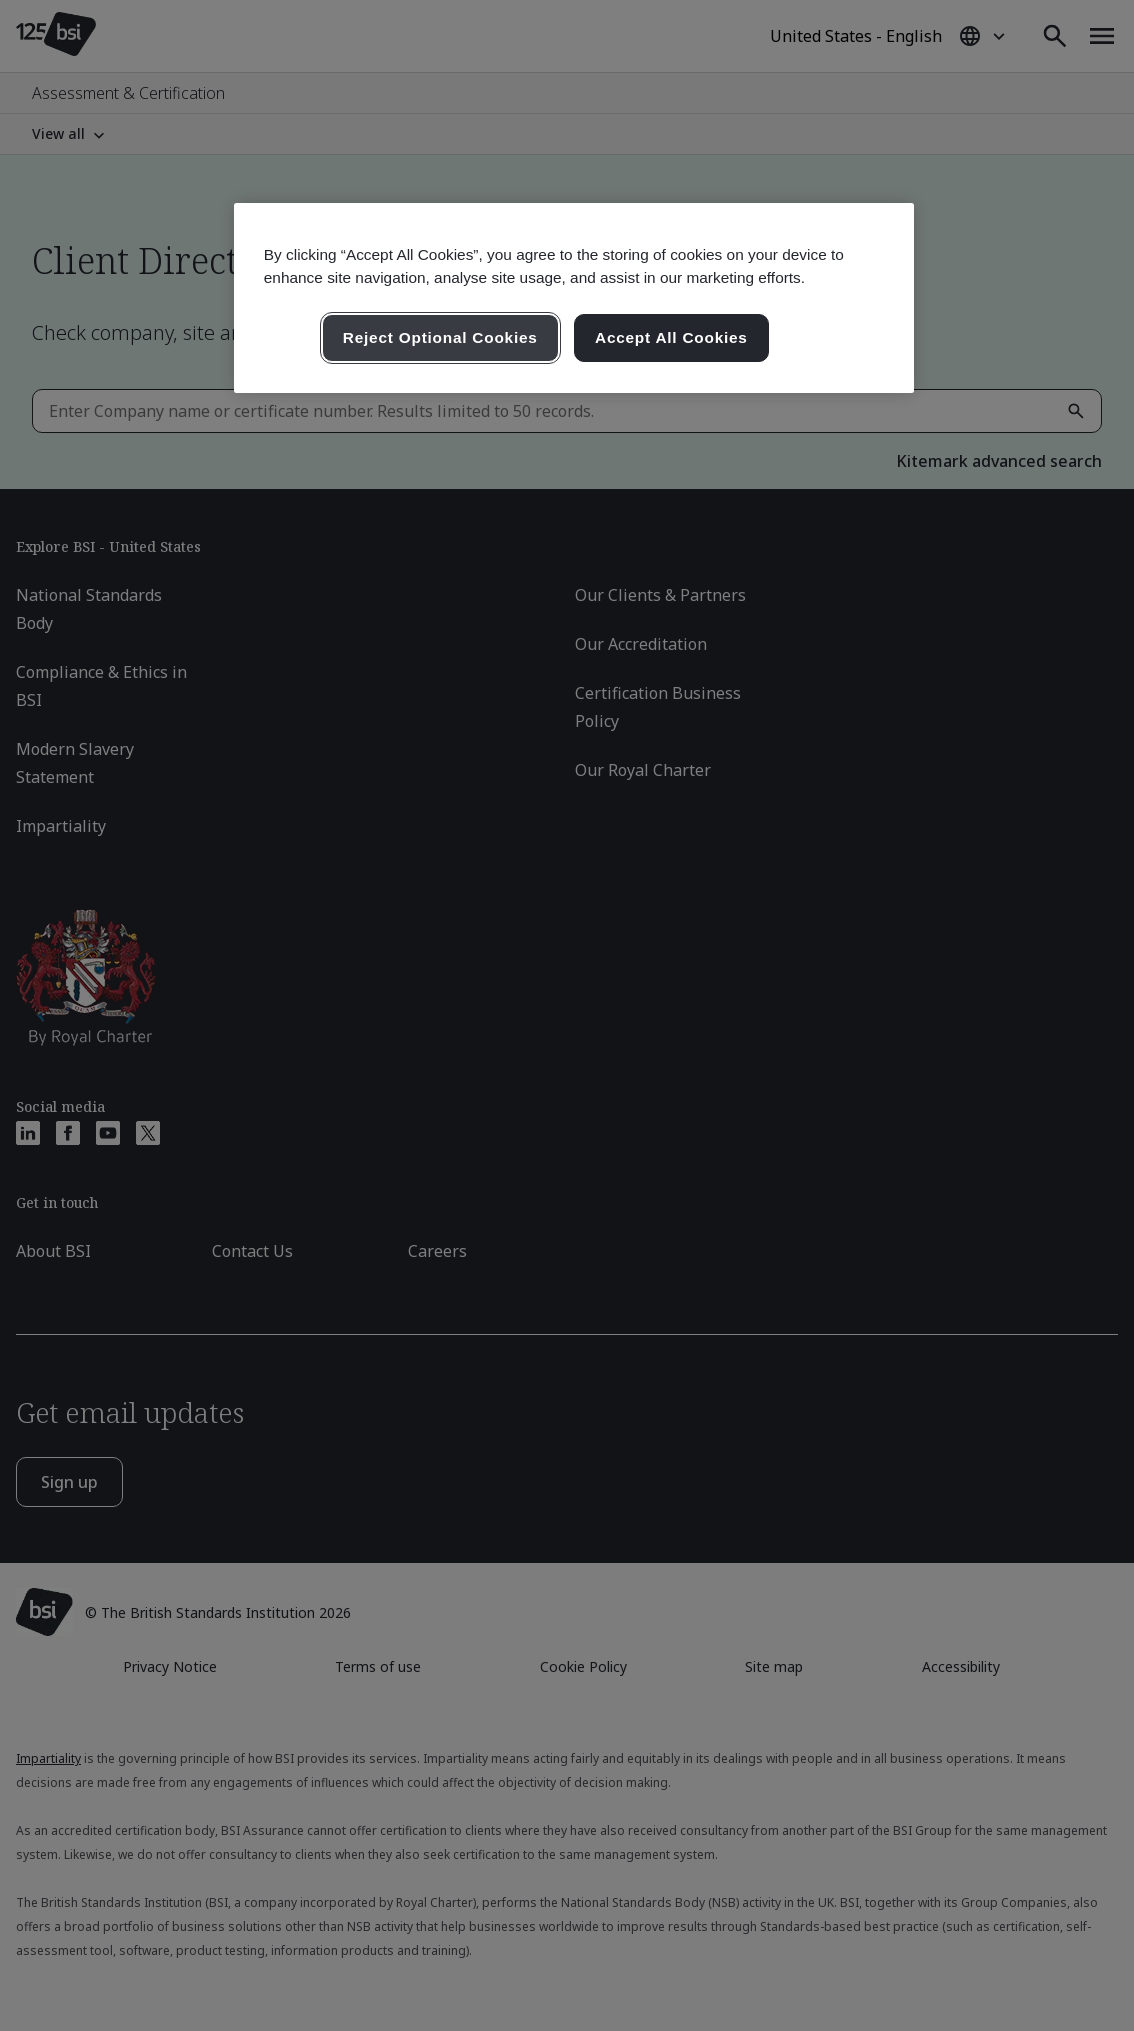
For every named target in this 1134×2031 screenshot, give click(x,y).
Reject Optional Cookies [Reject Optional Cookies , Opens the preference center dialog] (440, 337)
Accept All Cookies (671, 337)
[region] (574, 298)
